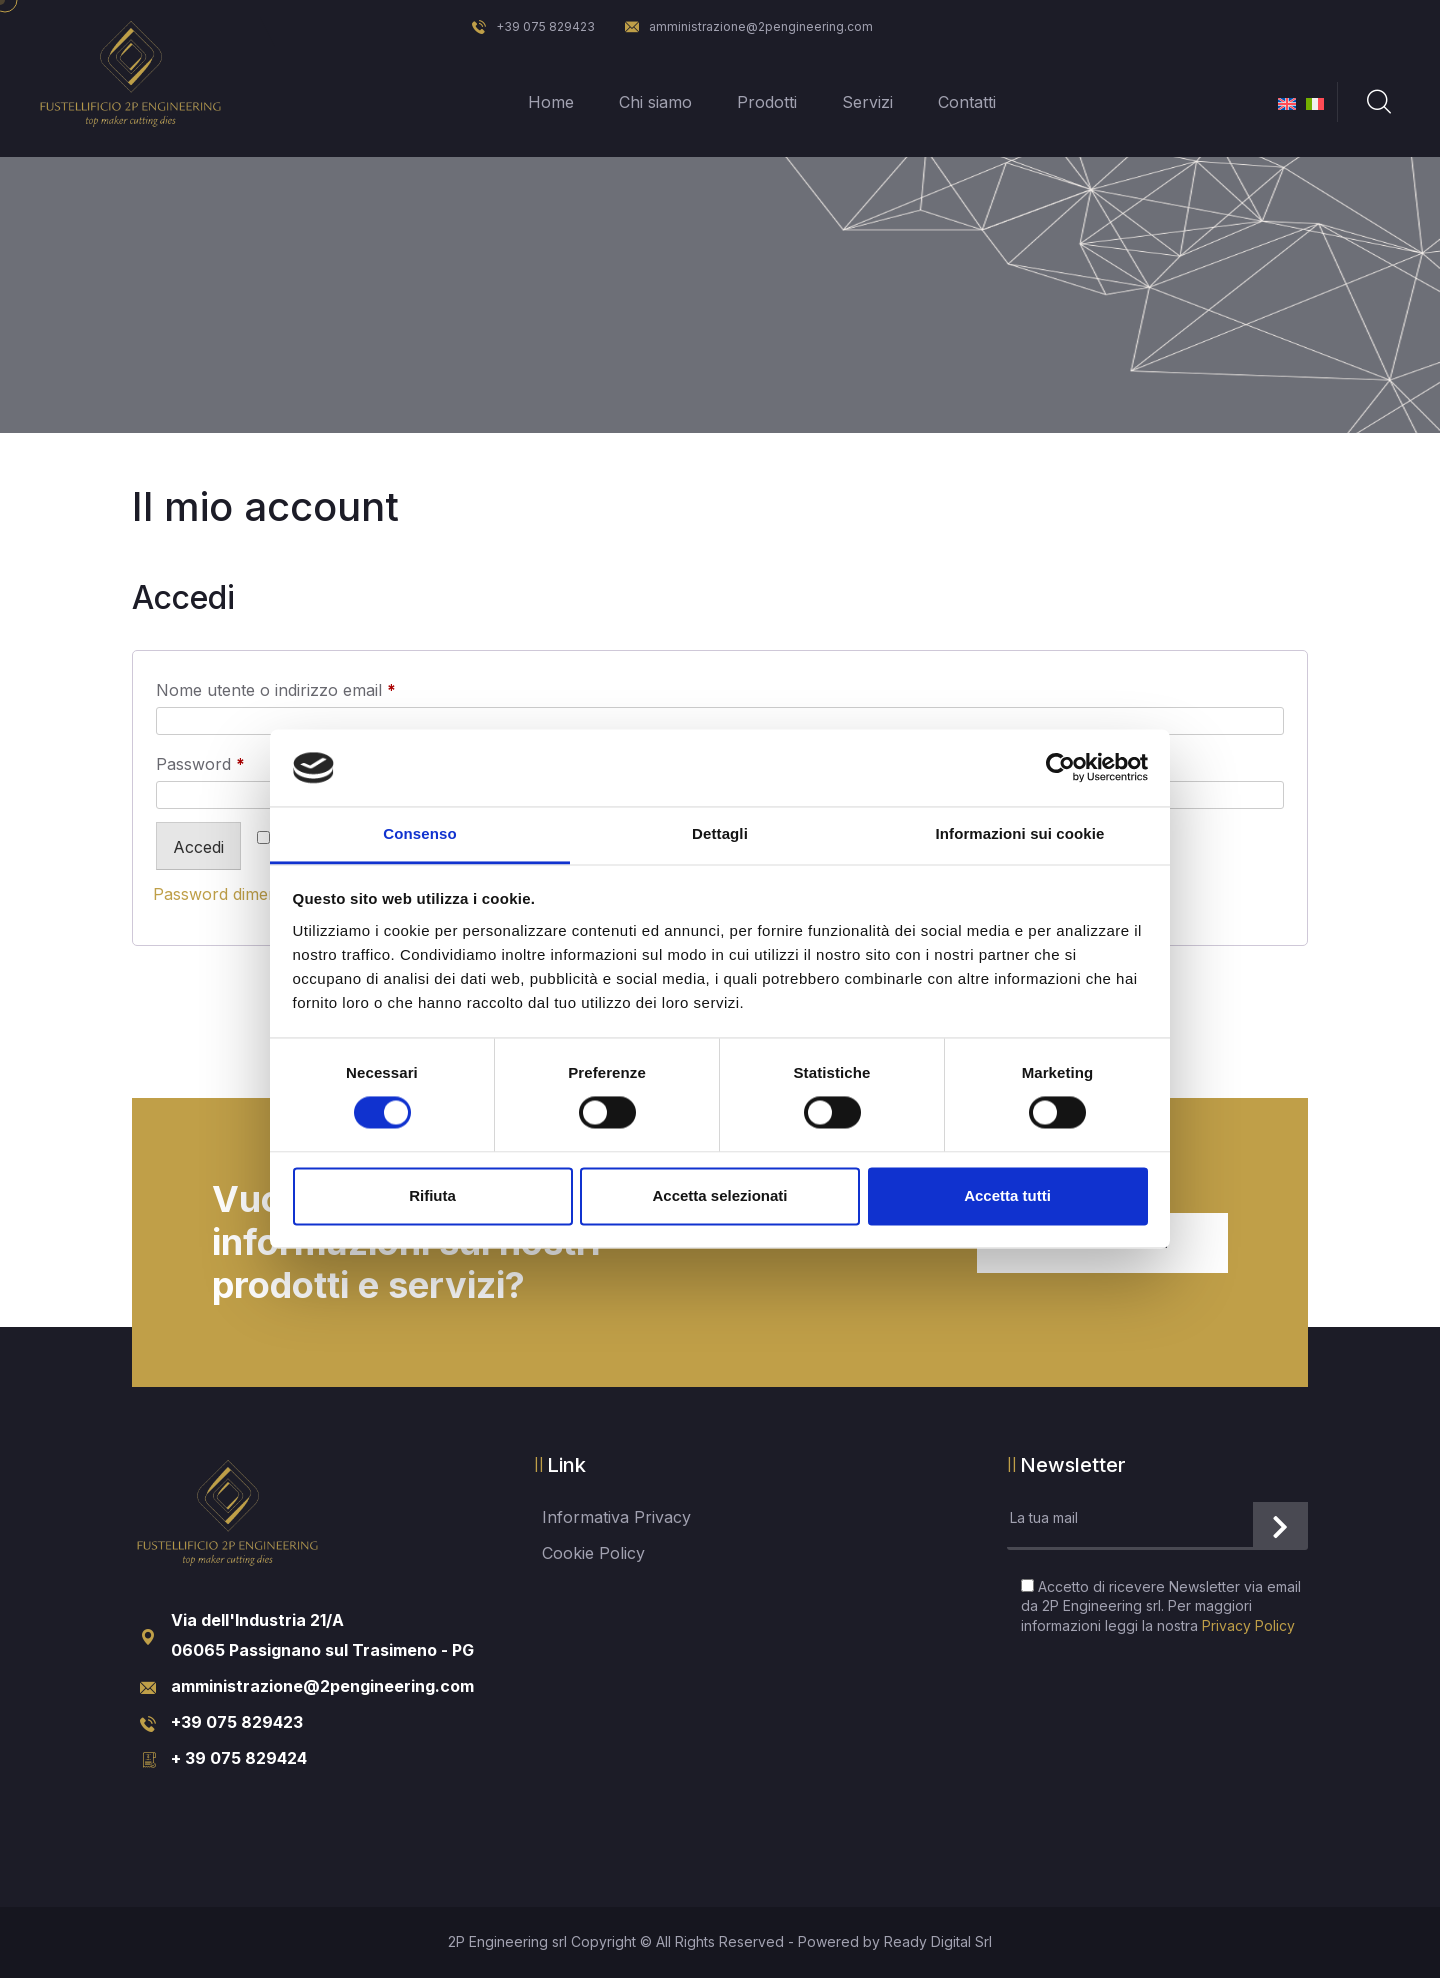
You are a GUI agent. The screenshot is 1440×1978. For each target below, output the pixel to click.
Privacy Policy (1248, 1625)
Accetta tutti (1007, 1195)
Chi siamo (655, 102)
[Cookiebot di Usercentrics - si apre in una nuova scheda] (1060, 768)
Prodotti (767, 102)
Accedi (198, 847)
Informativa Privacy (616, 1517)
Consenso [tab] (419, 833)
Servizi (867, 102)
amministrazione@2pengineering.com (749, 26)
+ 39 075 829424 (239, 1758)
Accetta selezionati (719, 1195)
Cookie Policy (593, 1553)
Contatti (967, 102)
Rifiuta (432, 1195)
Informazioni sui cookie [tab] (1020, 833)
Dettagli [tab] (720, 833)
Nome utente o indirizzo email (309, 687)
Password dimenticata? (240, 894)
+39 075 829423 (533, 26)
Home (551, 102)
